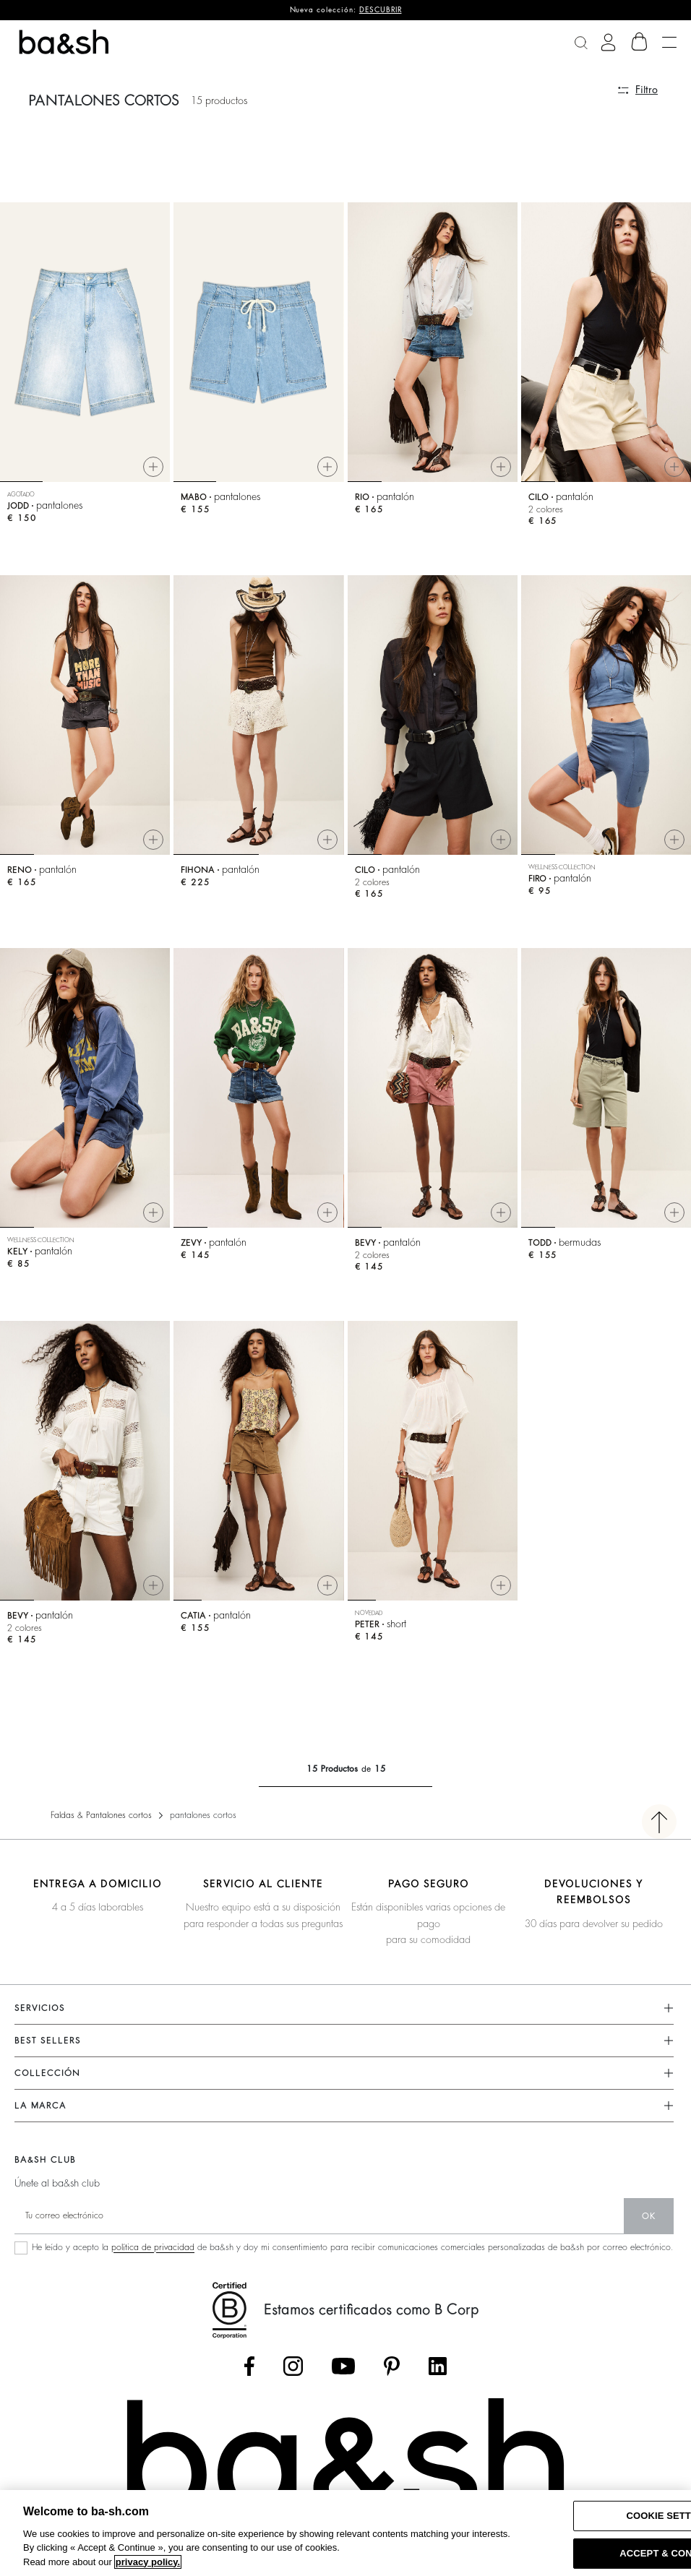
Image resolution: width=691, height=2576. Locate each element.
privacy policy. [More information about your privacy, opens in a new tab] (148, 2561)
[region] (345, 2533)
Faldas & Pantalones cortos (101, 1815)
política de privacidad (152, 2247)
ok (649, 2216)
